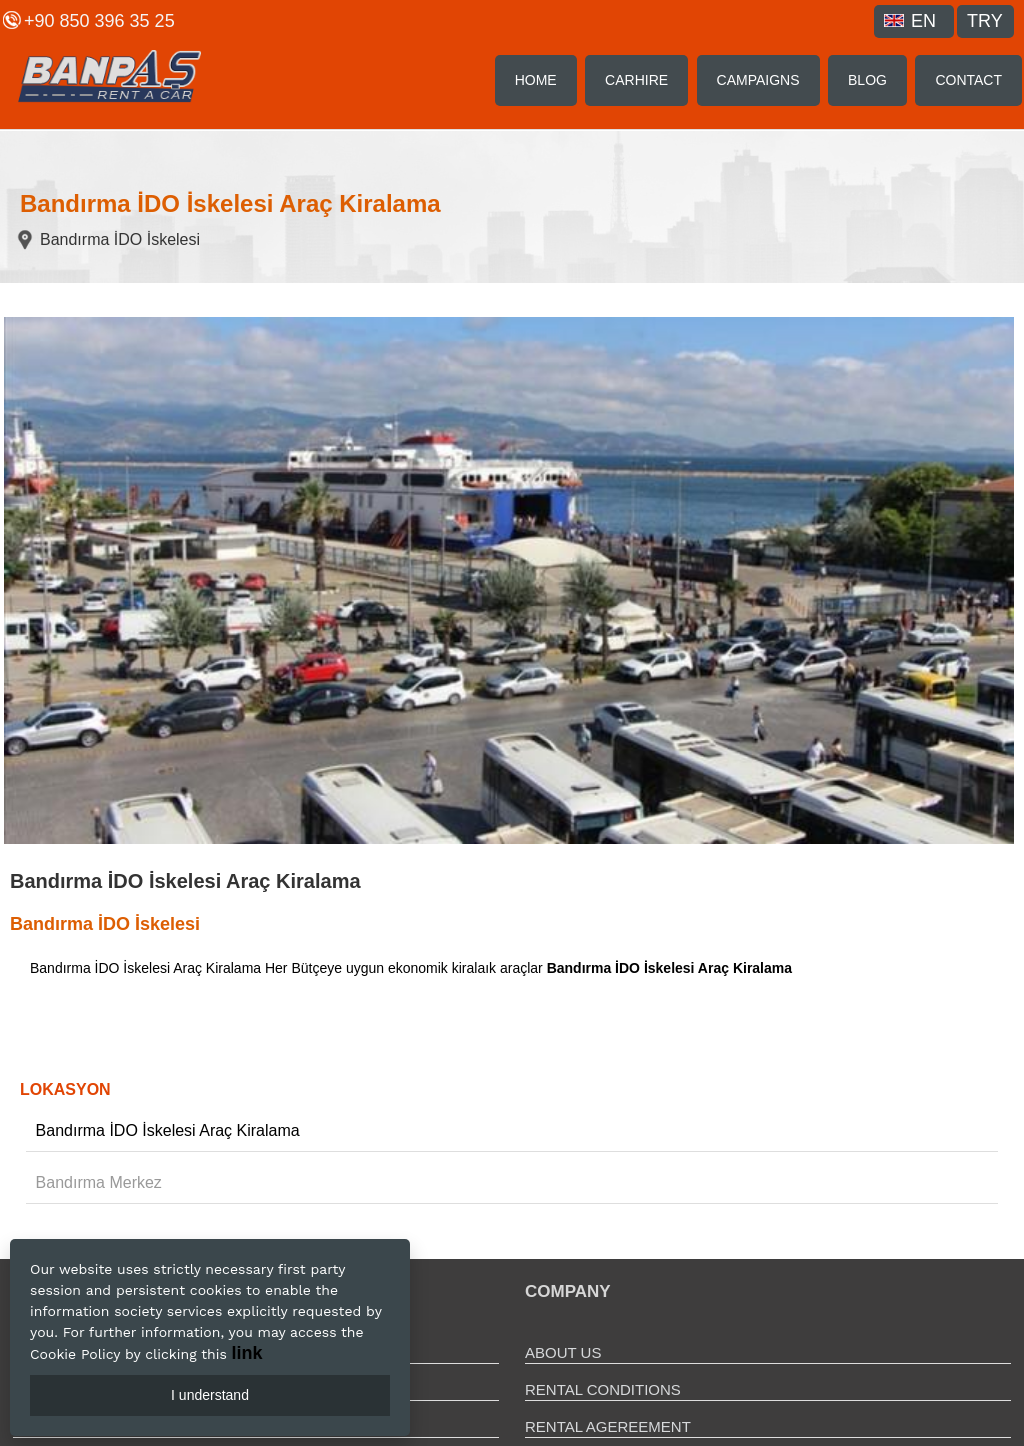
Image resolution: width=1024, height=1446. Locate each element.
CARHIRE (636, 80)
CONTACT (968, 80)
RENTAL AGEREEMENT (608, 1426)
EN (910, 21)
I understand (210, 1395)
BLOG (867, 80)
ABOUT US (563, 1352)
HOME (536, 80)
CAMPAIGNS (758, 80)
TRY (985, 21)
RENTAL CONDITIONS (603, 1389)
